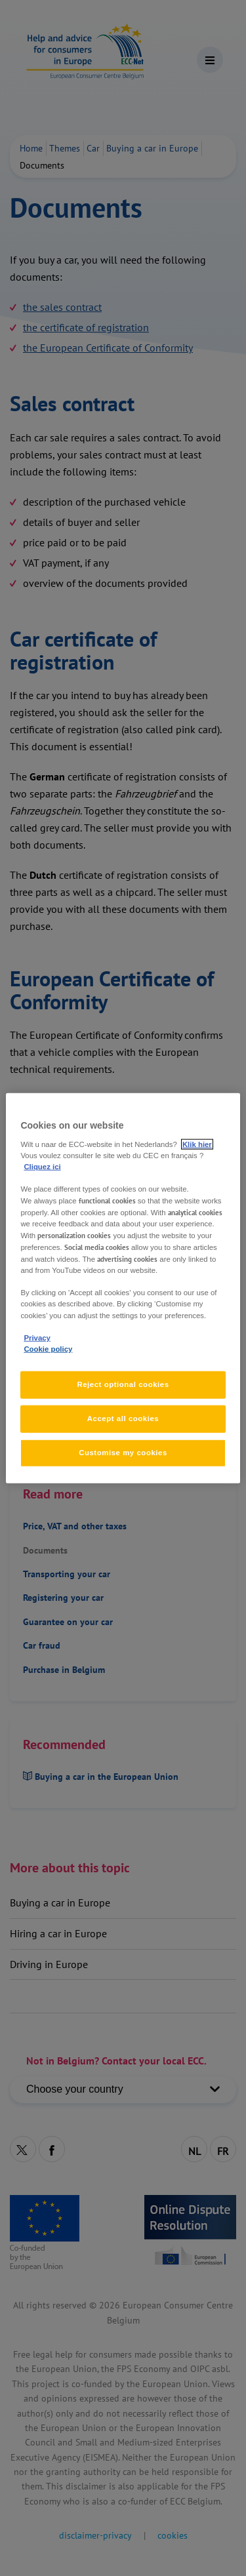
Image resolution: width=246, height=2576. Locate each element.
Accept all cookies (123, 1418)
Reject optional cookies (123, 1384)
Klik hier (197, 1144)
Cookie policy (48, 1348)
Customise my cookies (123, 1452)
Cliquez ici (42, 1166)
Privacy (37, 1337)
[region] (122, 1288)
